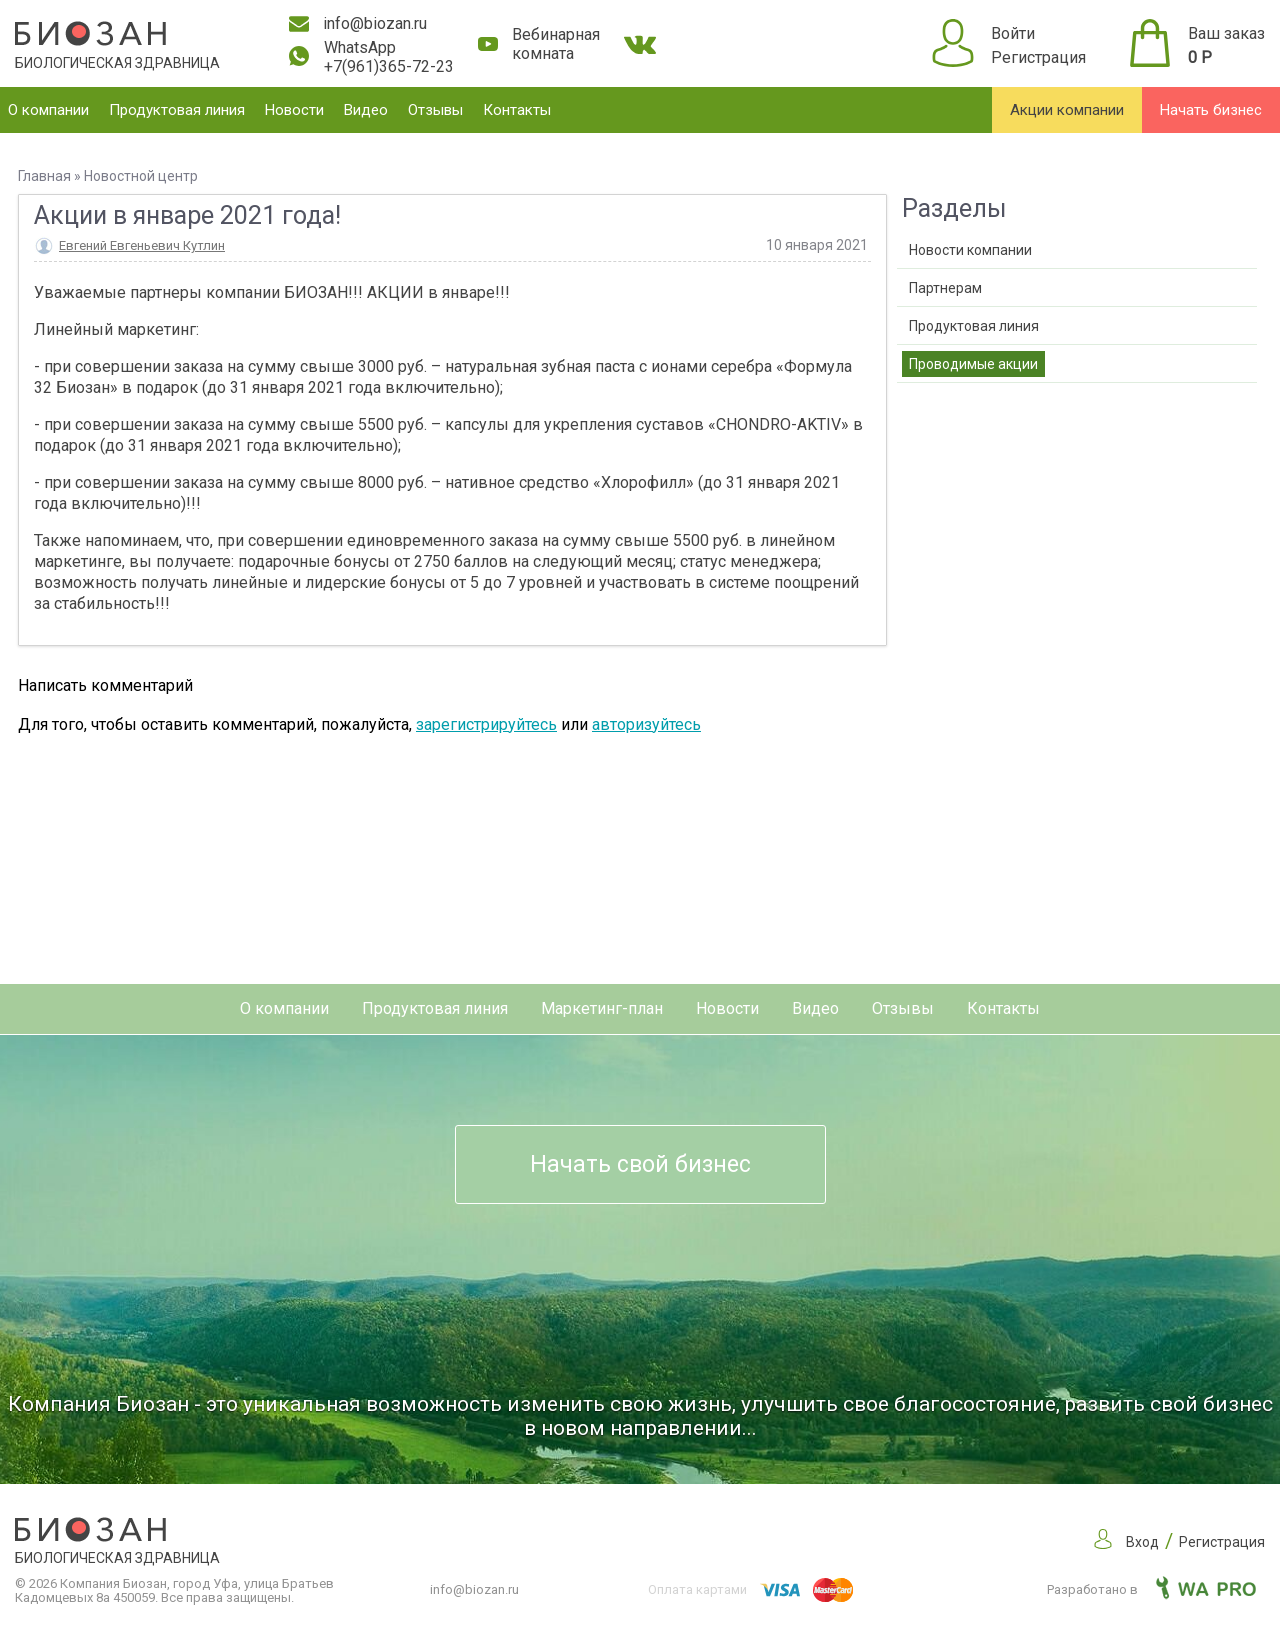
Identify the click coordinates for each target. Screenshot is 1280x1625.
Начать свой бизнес (640, 1164)
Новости (294, 110)
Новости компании (970, 250)
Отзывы (435, 110)
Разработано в (1151, 1589)
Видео (366, 110)
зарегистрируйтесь (486, 724)
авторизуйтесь (646, 724)
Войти (1013, 33)
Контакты (517, 110)
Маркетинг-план (602, 1008)
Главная (44, 176)
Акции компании (1067, 110)
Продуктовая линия (177, 110)
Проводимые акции (973, 364)
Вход (1142, 1542)
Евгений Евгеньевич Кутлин (142, 245)
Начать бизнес (1211, 110)
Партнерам (945, 288)
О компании (48, 110)
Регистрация (1038, 57)
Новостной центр (141, 176)
